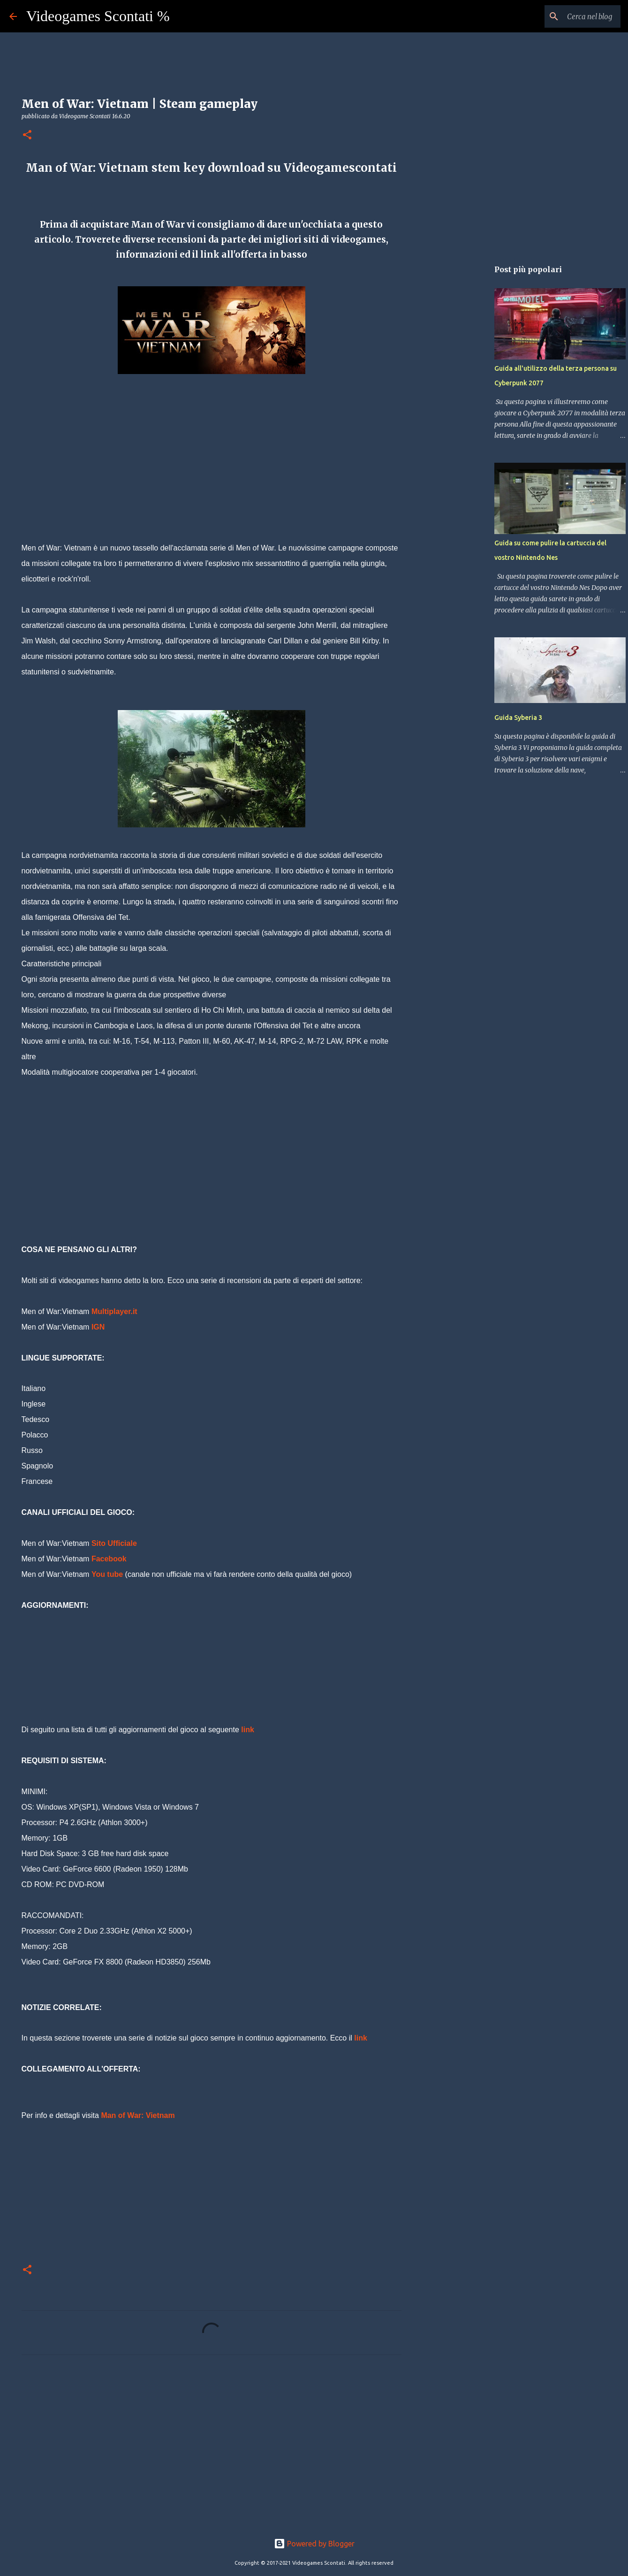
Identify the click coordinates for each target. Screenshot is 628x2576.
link (247, 1730)
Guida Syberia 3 (518, 717)
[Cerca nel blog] (571, 16)
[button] (27, 135)
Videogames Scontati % (98, 16)
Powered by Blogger (314, 2543)
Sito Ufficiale (114, 1543)
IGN (98, 1327)
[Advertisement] (211, 474)
